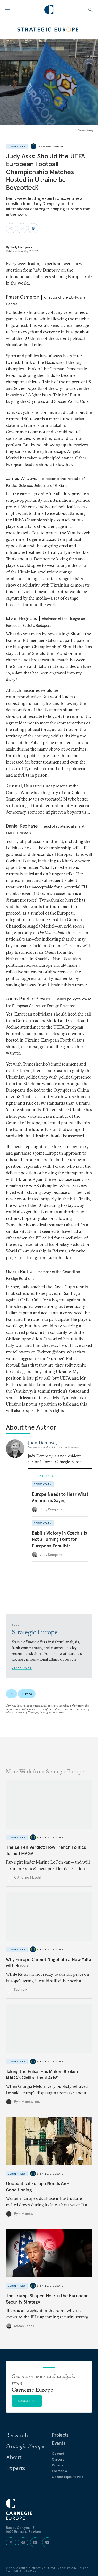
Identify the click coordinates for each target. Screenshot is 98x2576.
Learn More (22, 1667)
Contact (58, 2453)
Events (58, 2443)
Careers (58, 2459)
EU (11, 1694)
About (13, 2457)
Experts (15, 2467)
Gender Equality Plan (67, 2477)
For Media (59, 2471)
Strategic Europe (50, 146)
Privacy (57, 2465)
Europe (27, 1694)
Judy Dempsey (21, 247)
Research (17, 2435)
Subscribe (27, 2401)
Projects (60, 2435)
